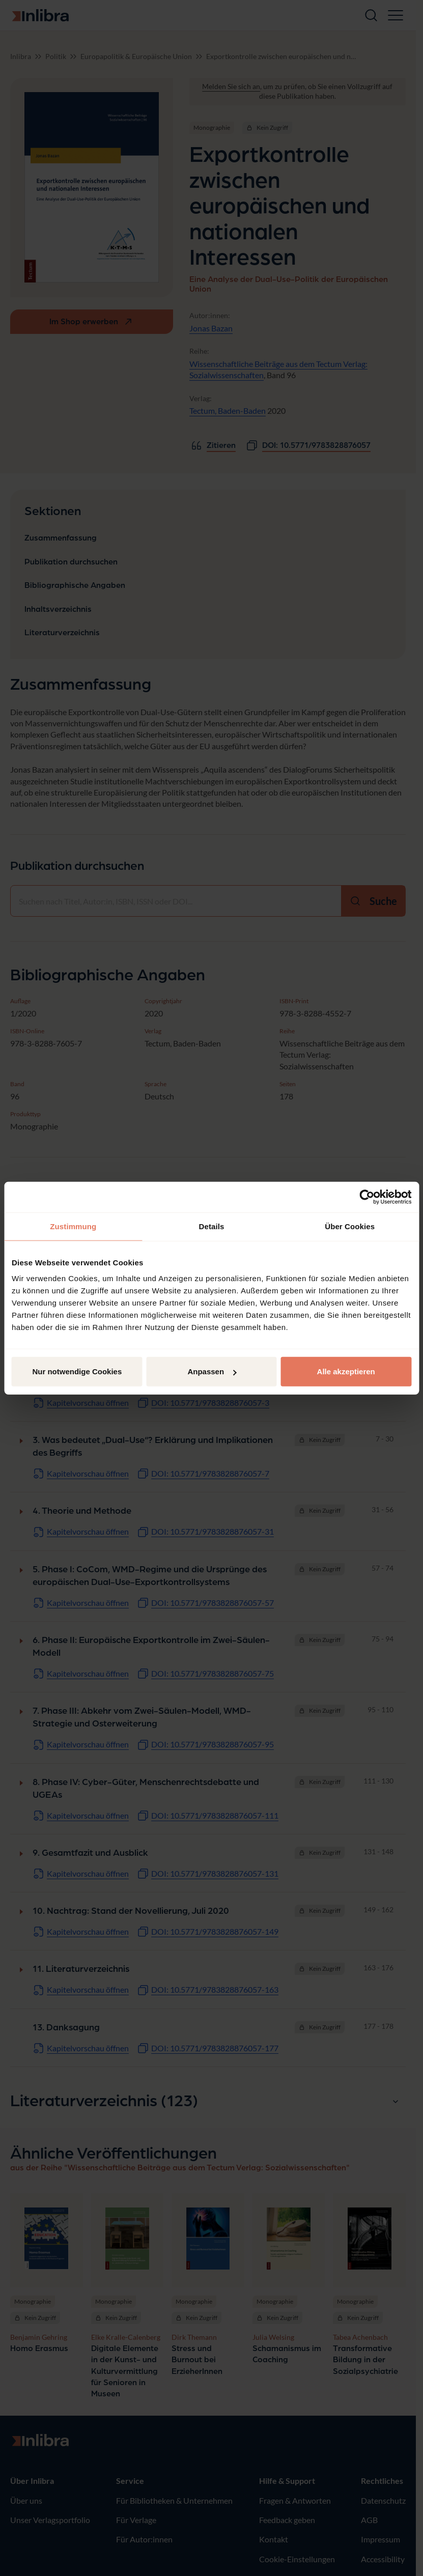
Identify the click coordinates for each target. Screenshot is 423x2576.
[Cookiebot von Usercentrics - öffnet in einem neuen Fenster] (366, 1196)
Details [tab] (211, 1226)
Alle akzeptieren (346, 1371)
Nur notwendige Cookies (77, 1371)
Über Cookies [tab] (350, 1226)
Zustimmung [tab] (73, 1226)
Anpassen (211, 1371)
